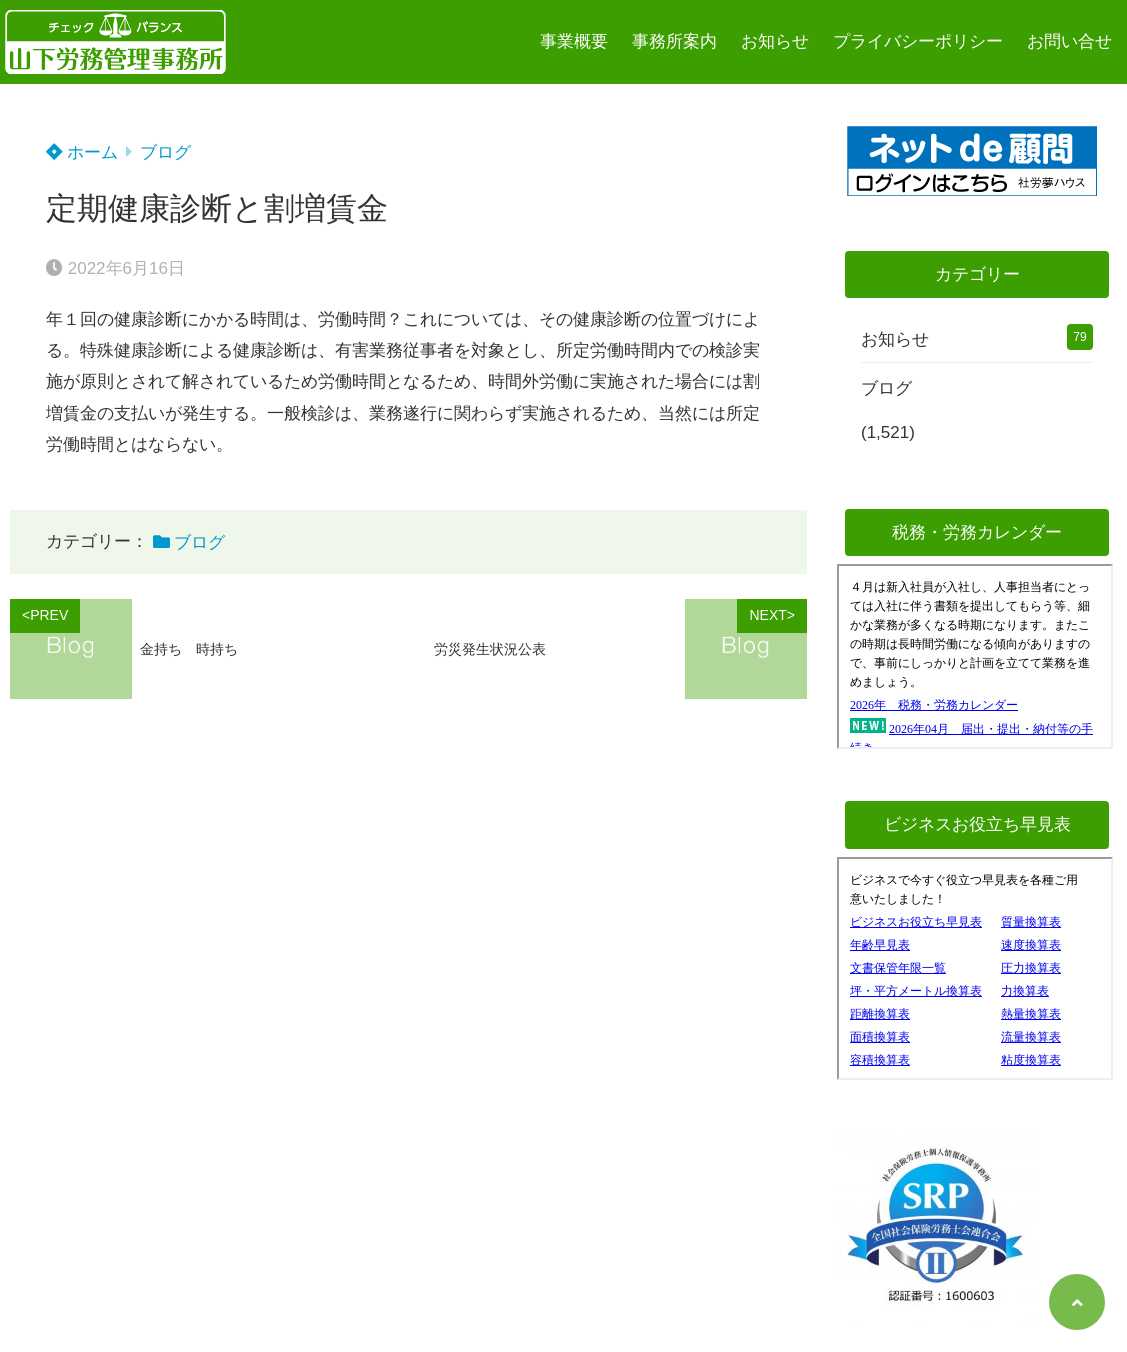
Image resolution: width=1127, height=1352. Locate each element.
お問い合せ (1069, 41)
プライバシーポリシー (918, 41)
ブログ (165, 152)
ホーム (82, 152)
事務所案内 (674, 41)
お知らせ (775, 41)
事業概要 (574, 41)
